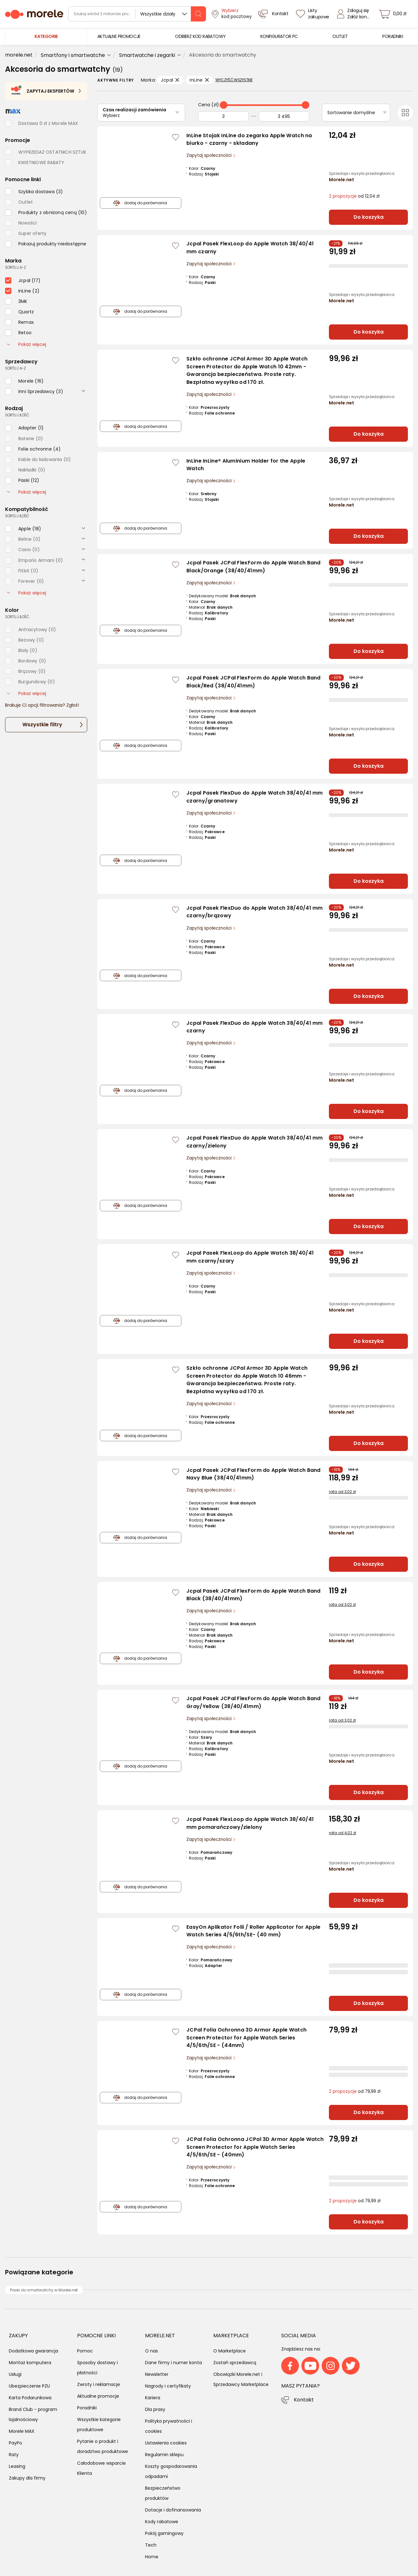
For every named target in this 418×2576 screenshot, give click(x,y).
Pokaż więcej (26, 344)
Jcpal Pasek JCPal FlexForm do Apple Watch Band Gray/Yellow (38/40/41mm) (253, 1702)
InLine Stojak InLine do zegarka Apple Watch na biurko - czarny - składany (249, 139)
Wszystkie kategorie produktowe (99, 2424)
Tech (150, 2545)
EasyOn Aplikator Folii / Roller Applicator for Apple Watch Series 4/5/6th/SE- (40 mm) (253, 1931)
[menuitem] (119, 36)
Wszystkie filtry (42, 724)
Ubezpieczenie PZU (29, 2386)
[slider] (223, 105)
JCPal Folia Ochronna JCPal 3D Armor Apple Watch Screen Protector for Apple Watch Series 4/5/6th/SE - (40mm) (255, 2147)
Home (151, 2557)
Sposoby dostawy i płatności (97, 2367)
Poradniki (87, 2408)
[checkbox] (34, 191)
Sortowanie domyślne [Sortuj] (351, 112)
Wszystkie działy (157, 14)
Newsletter (156, 2374)
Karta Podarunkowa (30, 2398)
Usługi (15, 2374)
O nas (151, 2351)
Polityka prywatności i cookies (168, 2426)
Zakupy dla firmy (27, 2478)
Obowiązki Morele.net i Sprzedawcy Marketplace (241, 2379)
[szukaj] (198, 14)
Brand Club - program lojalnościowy (33, 2414)
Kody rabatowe (161, 2521)
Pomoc (85, 2351)
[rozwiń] (83, 391)
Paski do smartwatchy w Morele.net (44, 2290)
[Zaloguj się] (355, 14)
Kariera (152, 2398)
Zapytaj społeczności (209, 155)
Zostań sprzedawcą (234, 2362)
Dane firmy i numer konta (173, 2362)
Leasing (17, 2466)
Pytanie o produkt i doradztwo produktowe (102, 2446)
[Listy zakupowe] (313, 14)
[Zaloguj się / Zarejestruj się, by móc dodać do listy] (175, 137)
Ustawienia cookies (166, 2443)
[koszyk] (394, 14)
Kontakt (304, 2399)
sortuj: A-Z (15, 267)
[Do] (284, 116)
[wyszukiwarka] (137, 14)
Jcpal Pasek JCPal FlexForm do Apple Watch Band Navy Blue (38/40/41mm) (253, 1474)
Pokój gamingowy (164, 2533)
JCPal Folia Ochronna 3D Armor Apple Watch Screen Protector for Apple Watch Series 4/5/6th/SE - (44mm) (246, 2037)
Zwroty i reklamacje (98, 2384)
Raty (14, 2454)
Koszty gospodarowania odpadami (171, 2471)
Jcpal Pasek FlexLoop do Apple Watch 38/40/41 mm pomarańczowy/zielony (250, 1823)
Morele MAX (21, 2431)
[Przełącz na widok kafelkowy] (405, 112)
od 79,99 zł (354, 2091)
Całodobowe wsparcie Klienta (101, 2468)
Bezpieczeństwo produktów (162, 2493)
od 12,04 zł (354, 196)
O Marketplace (229, 2351)
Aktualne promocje (98, 2396)
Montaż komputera (30, 2362)
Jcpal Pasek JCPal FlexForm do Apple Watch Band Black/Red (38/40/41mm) (253, 681)
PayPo (15, 2443)
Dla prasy (155, 2409)
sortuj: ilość (17, 415)
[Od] (223, 116)
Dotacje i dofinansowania (173, 2510)
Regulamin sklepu (164, 2454)
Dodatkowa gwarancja (33, 2351)
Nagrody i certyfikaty (168, 2386)
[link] (119, 36)
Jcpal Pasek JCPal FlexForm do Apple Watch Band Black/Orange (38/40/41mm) (253, 566)
